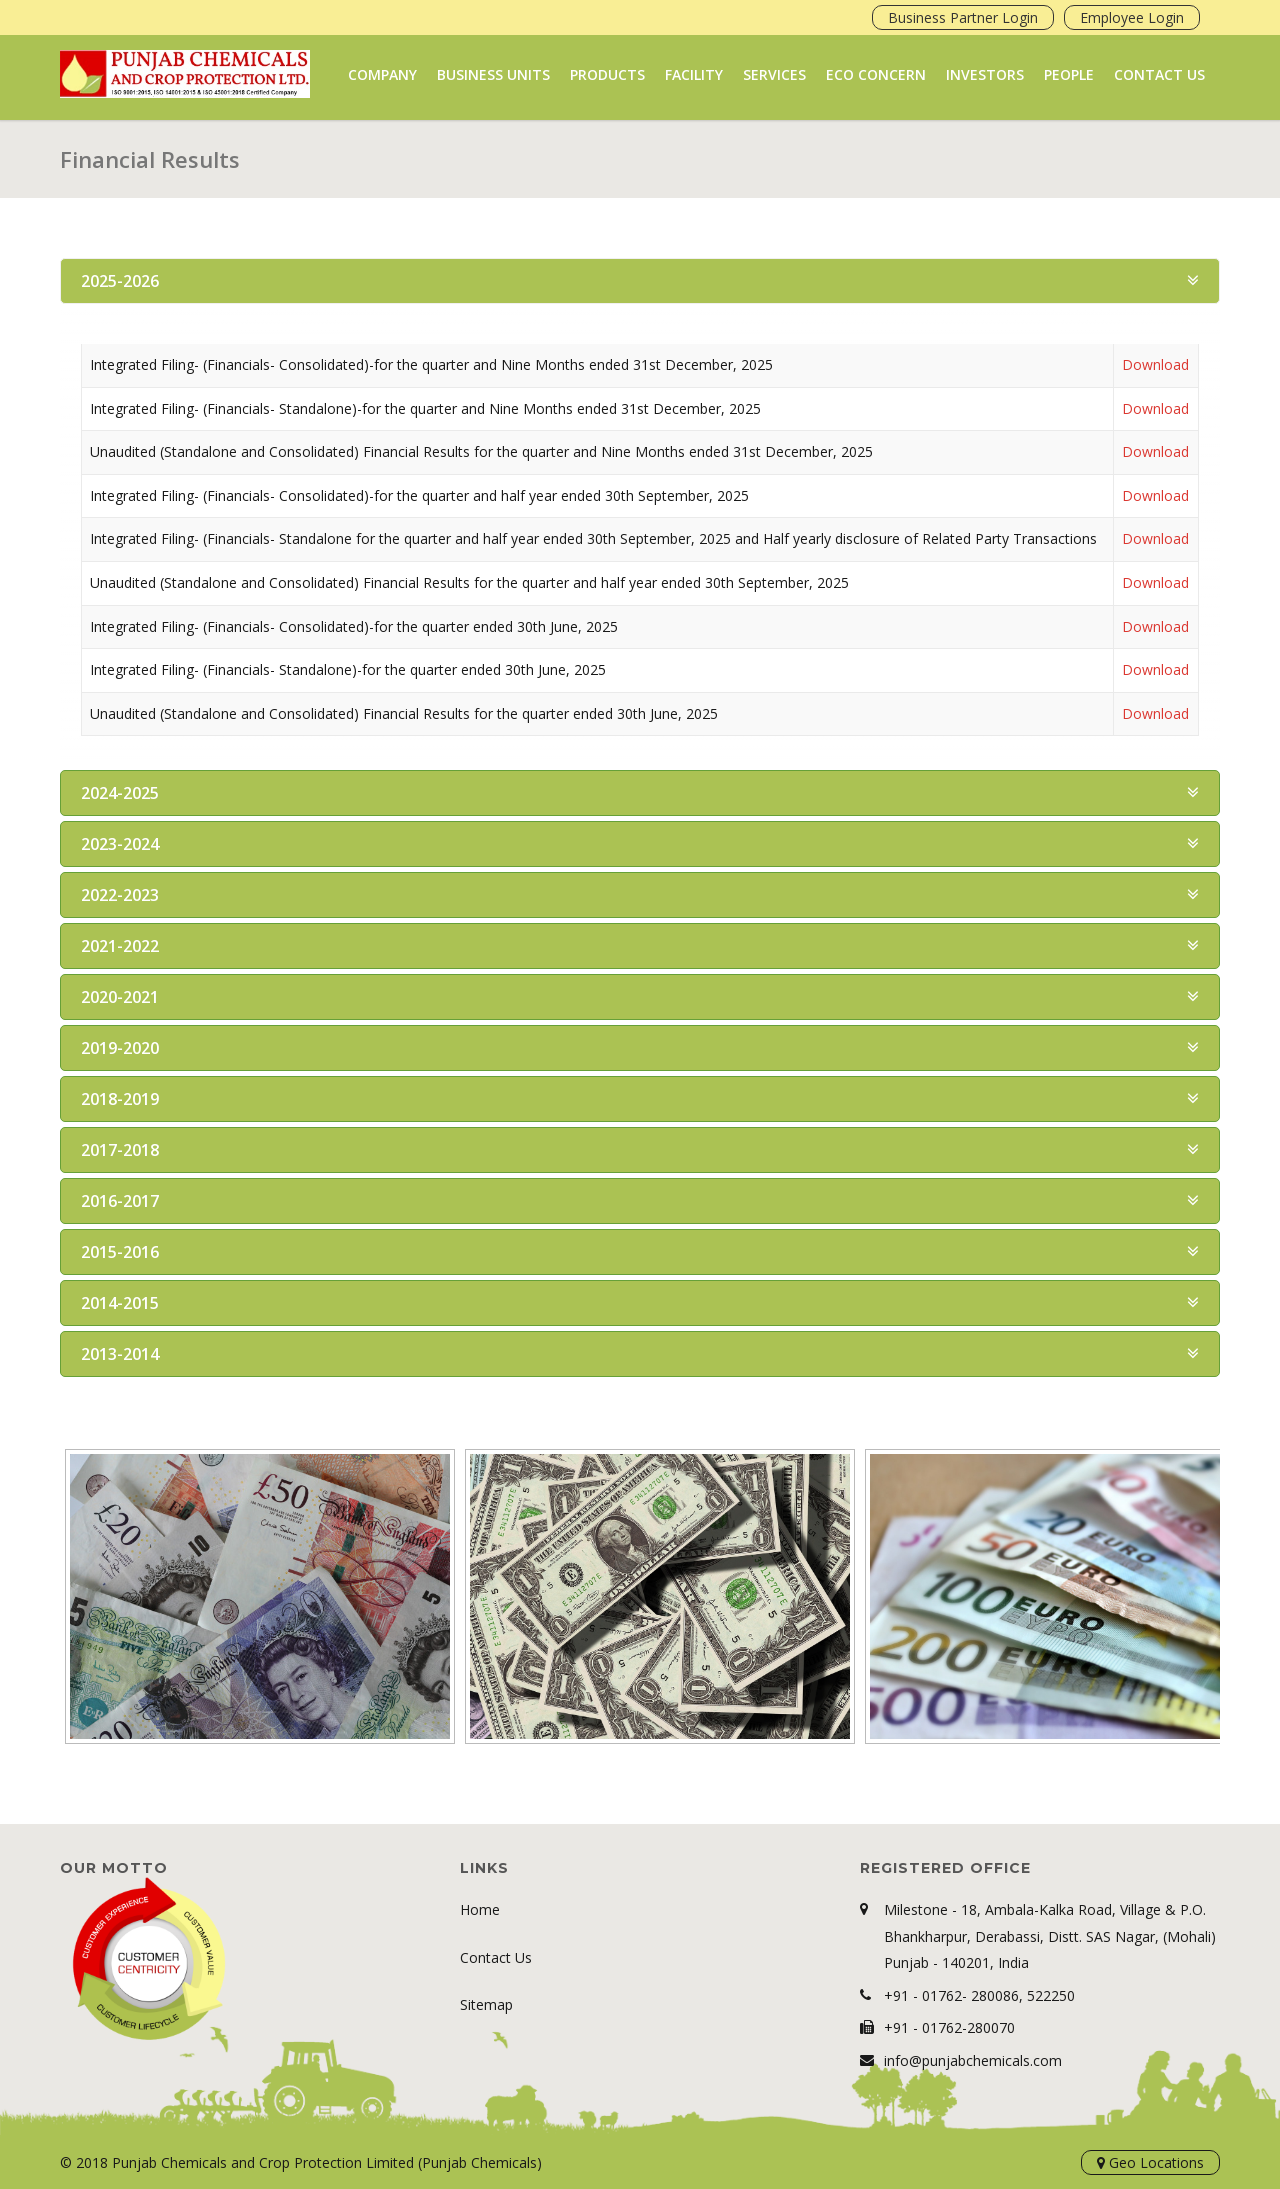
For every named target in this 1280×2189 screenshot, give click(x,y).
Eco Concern (876, 74)
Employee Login (1132, 17)
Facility (694, 74)
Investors (985, 74)
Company (382, 74)
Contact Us (1159, 74)
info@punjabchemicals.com (973, 2060)
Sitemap (486, 2004)
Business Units (493, 74)
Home (480, 1909)
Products (607, 74)
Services (774, 74)
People (1069, 74)
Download (1155, 364)
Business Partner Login (963, 17)
